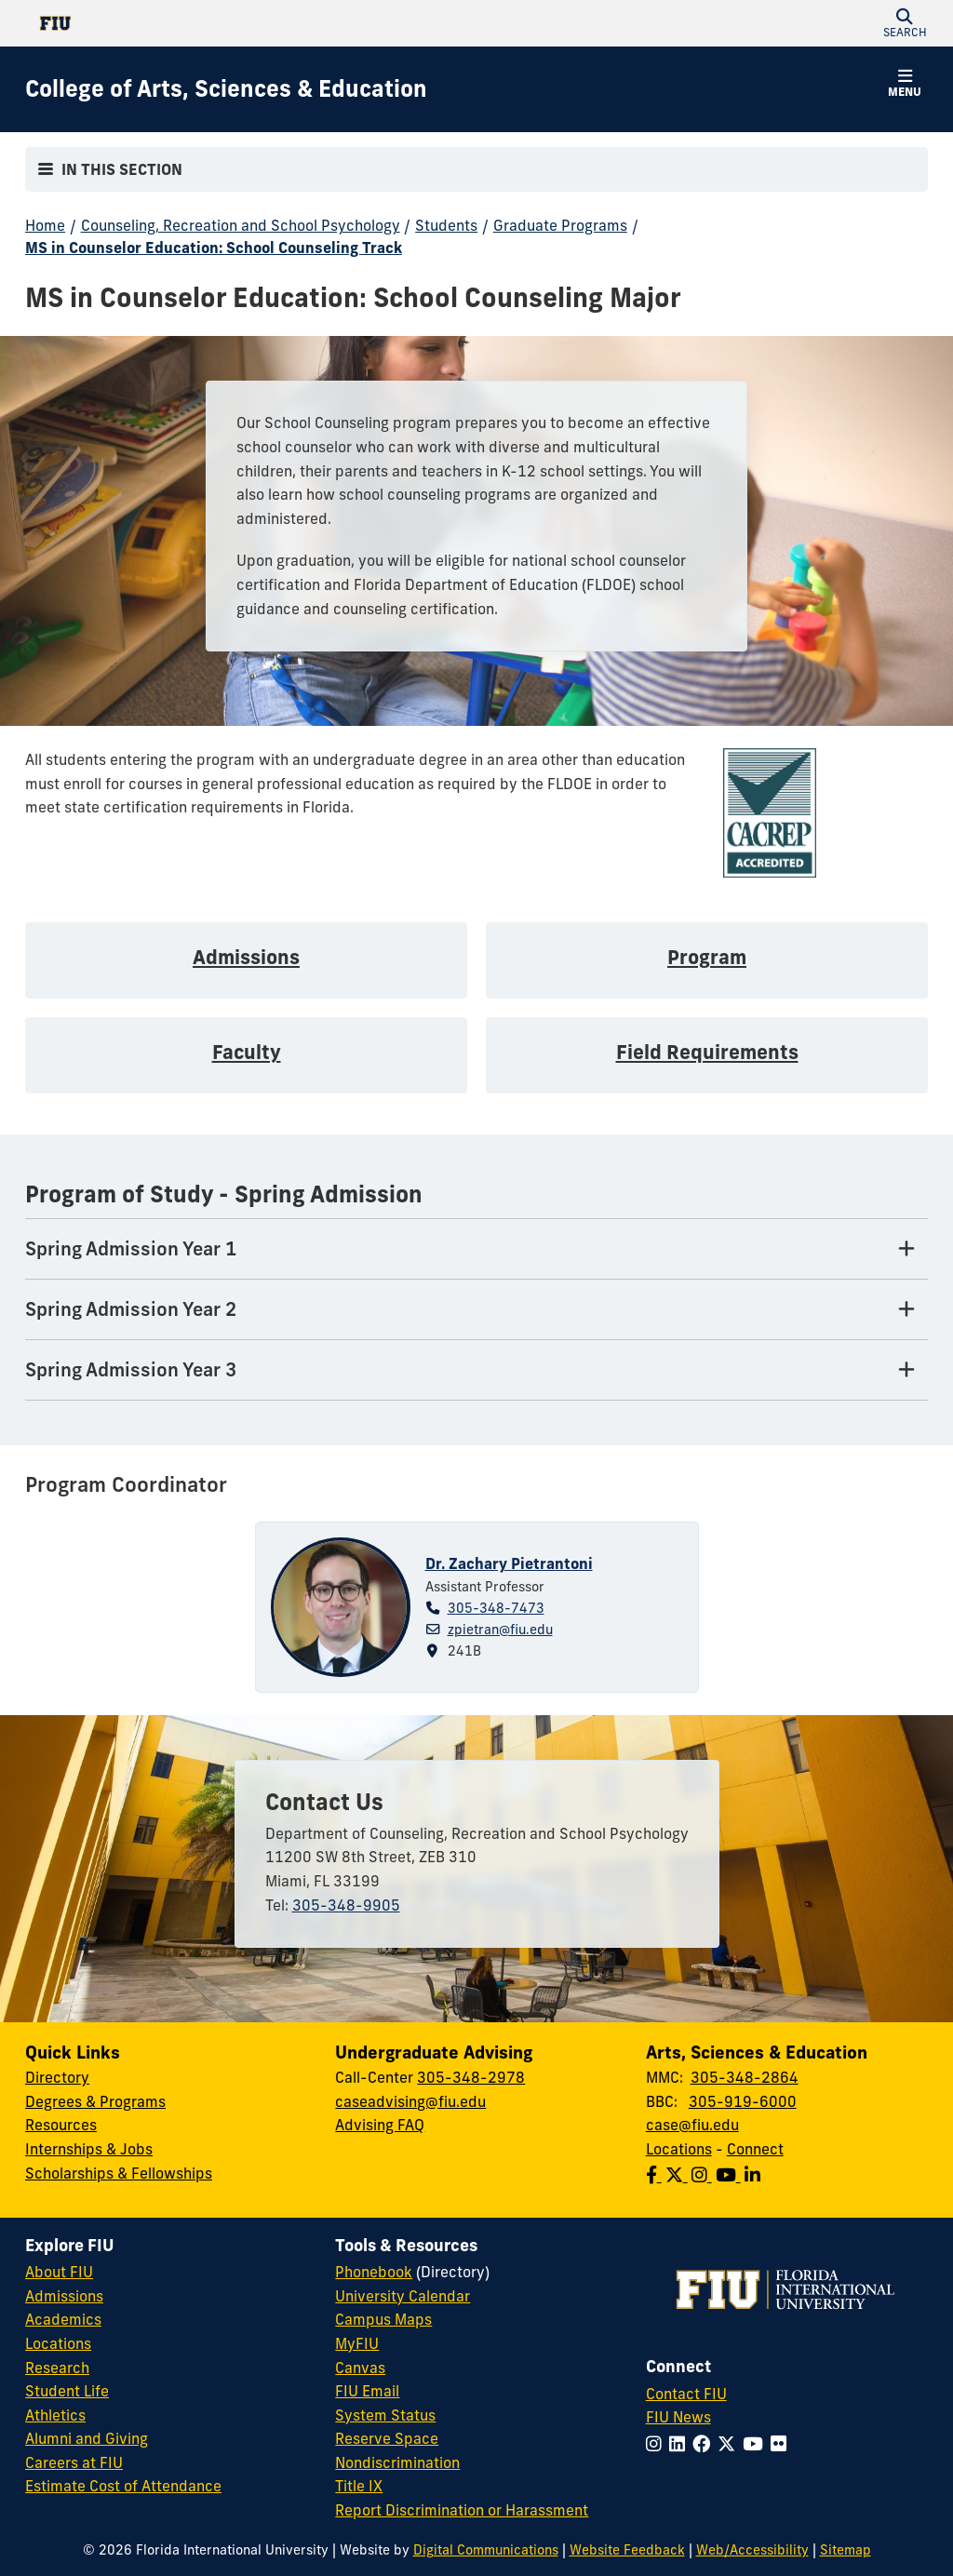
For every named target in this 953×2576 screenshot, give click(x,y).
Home (45, 225)
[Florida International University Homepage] (250, 23)
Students (446, 225)
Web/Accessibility (752, 2550)
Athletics (55, 2415)
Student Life (67, 2390)
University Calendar (402, 2296)
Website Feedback (627, 2550)
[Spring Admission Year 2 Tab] (476, 1310)
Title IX (359, 2485)
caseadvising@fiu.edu (410, 2101)
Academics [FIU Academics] (63, 2319)
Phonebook (373, 2271)
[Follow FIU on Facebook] (705, 2444)
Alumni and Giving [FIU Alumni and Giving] (86, 2438)
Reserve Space (386, 2438)
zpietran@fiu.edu (500, 1629)
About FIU (59, 2271)
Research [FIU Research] (57, 2367)
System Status (385, 2415)
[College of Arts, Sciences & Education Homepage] (226, 89)
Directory (57, 2077)
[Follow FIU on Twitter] (730, 2444)
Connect (755, 2149)
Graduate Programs (560, 225)
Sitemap (845, 2550)
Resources (61, 2124)
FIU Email (367, 2390)
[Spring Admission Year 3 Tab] (476, 1370)
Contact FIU (686, 2393)
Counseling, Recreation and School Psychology (240, 225)
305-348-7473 (496, 1608)
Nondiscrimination (397, 2462)
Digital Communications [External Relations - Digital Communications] (485, 2550)
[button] (904, 23)
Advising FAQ (379, 2124)
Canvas (360, 2367)
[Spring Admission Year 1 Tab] (476, 1249)
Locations (679, 2149)
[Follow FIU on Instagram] (657, 2444)
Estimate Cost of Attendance (123, 2485)
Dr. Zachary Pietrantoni (509, 1563)
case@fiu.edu (692, 2124)
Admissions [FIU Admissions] (64, 2296)
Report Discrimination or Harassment (461, 2510)
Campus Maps (383, 2319)
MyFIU (357, 2343)
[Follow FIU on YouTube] (757, 2444)
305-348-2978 (471, 2077)
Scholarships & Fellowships (118, 2173)
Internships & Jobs (89, 2149)
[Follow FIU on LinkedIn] (680, 2444)
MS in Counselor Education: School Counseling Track (213, 247)
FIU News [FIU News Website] (678, 2417)
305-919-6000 (743, 2101)
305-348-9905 (346, 1905)
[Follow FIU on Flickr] (782, 2444)
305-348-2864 (745, 2077)
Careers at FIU (74, 2462)
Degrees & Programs (95, 2101)
